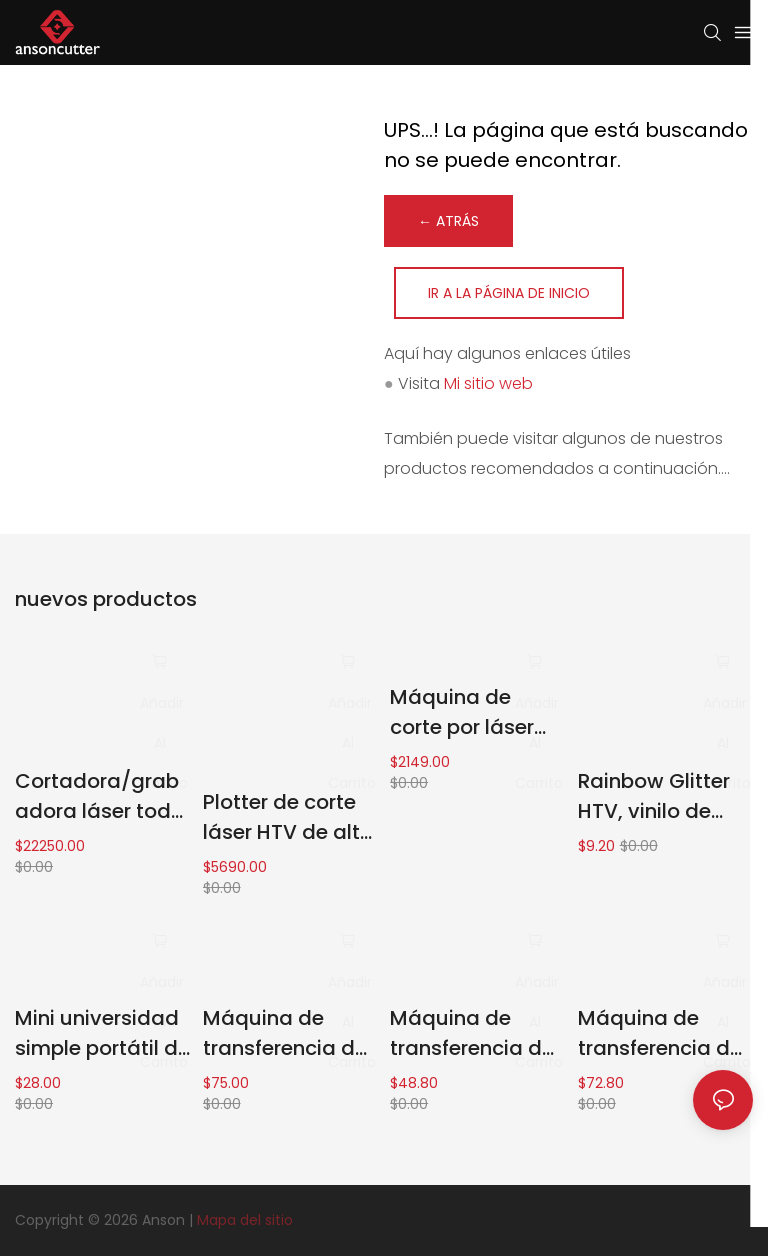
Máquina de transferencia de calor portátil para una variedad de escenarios (285, 1033)
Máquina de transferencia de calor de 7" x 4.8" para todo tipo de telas (472, 1033)
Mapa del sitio (245, 1220)
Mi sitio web (488, 383)
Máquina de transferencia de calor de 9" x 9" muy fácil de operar (660, 1033)
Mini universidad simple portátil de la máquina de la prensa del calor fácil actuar (102, 1033)
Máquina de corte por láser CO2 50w (462, 712)
